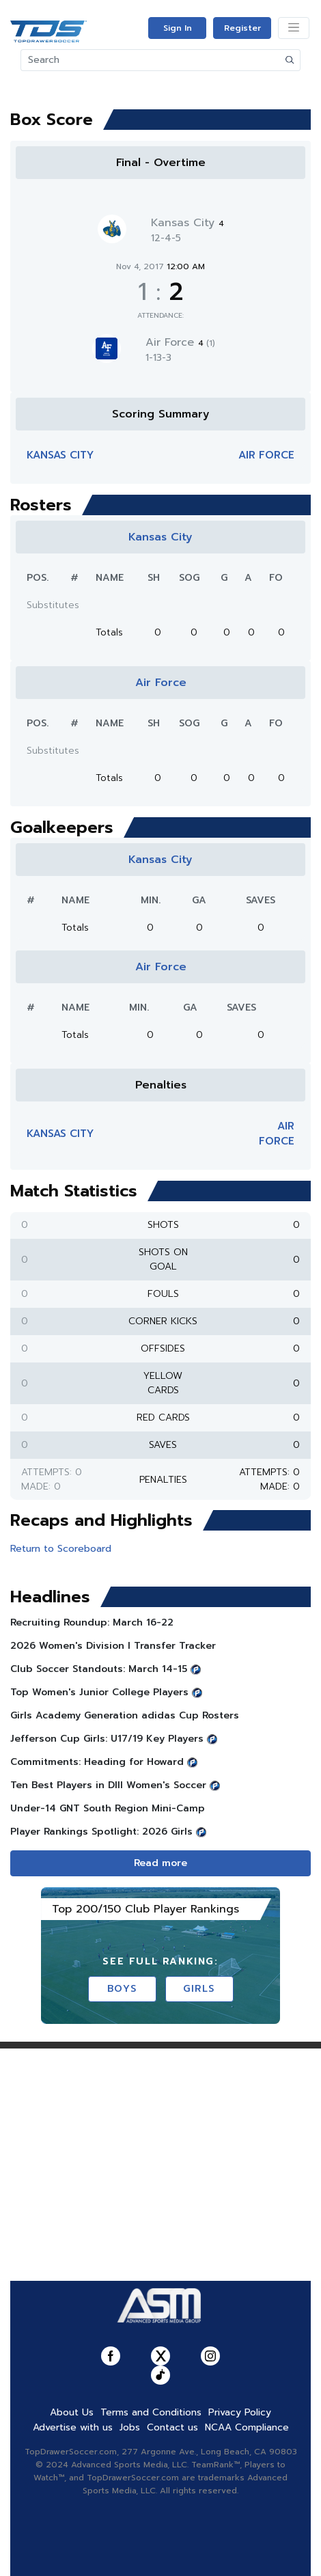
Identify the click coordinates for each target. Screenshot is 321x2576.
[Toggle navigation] (293, 28)
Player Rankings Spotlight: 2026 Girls (101, 1831)
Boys (122, 1989)
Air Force (180, 342)
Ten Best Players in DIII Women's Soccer (108, 1785)
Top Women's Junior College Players (99, 1692)
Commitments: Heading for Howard (97, 1762)
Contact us (172, 2427)
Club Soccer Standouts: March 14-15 (98, 1669)
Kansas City (187, 223)
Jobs (130, 2427)
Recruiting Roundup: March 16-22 (91, 1622)
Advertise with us (73, 2427)
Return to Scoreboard (60, 1549)
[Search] (150, 60)
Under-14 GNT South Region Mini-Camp (107, 1808)
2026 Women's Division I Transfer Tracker (113, 1646)
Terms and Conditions (150, 2412)
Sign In (177, 28)
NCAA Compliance (247, 2427)
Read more (160, 1863)
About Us (72, 2412)
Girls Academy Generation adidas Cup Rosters (124, 1715)
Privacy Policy (239, 2412)
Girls (199, 1989)
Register (242, 28)
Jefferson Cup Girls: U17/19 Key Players (107, 1738)
